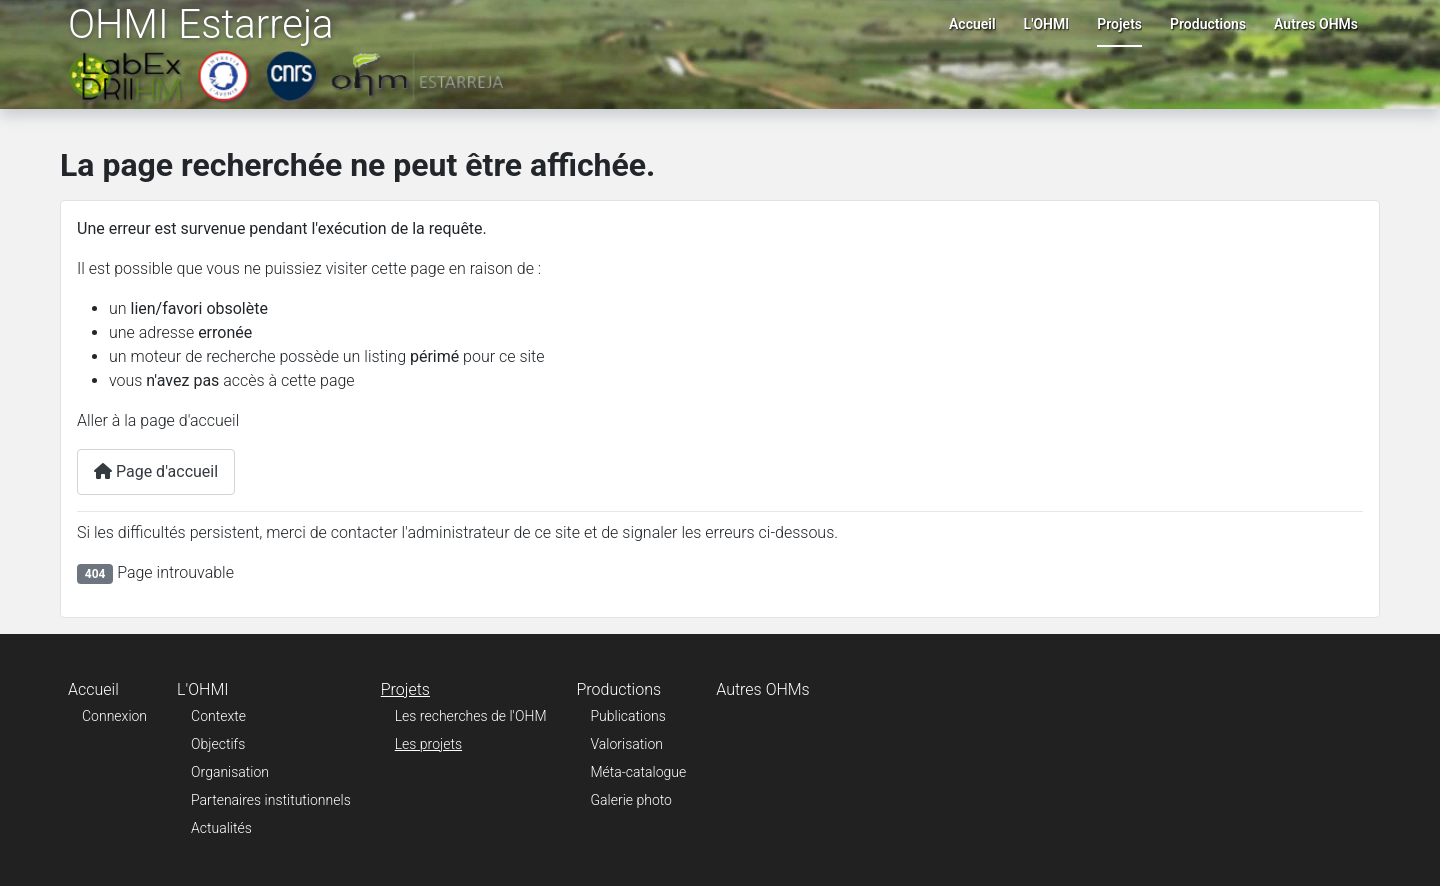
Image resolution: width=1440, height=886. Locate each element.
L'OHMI (1047, 24)
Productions (1208, 24)
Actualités (221, 828)
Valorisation (627, 744)
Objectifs (218, 744)
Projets (1119, 24)
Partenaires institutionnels (271, 800)
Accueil (972, 24)
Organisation (230, 772)
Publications (628, 716)
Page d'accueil (156, 471)
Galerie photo (631, 800)
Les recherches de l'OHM (471, 716)
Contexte (218, 716)
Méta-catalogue (639, 772)
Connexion (114, 716)
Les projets (428, 744)
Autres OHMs (1316, 24)
